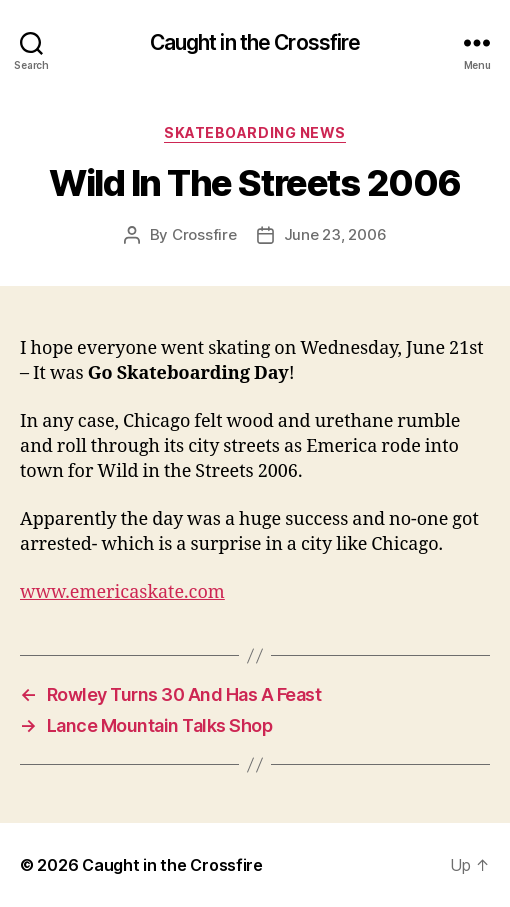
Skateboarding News (254, 132)
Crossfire (204, 234)
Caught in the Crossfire (255, 42)
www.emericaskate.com (122, 592)
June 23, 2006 (335, 234)
